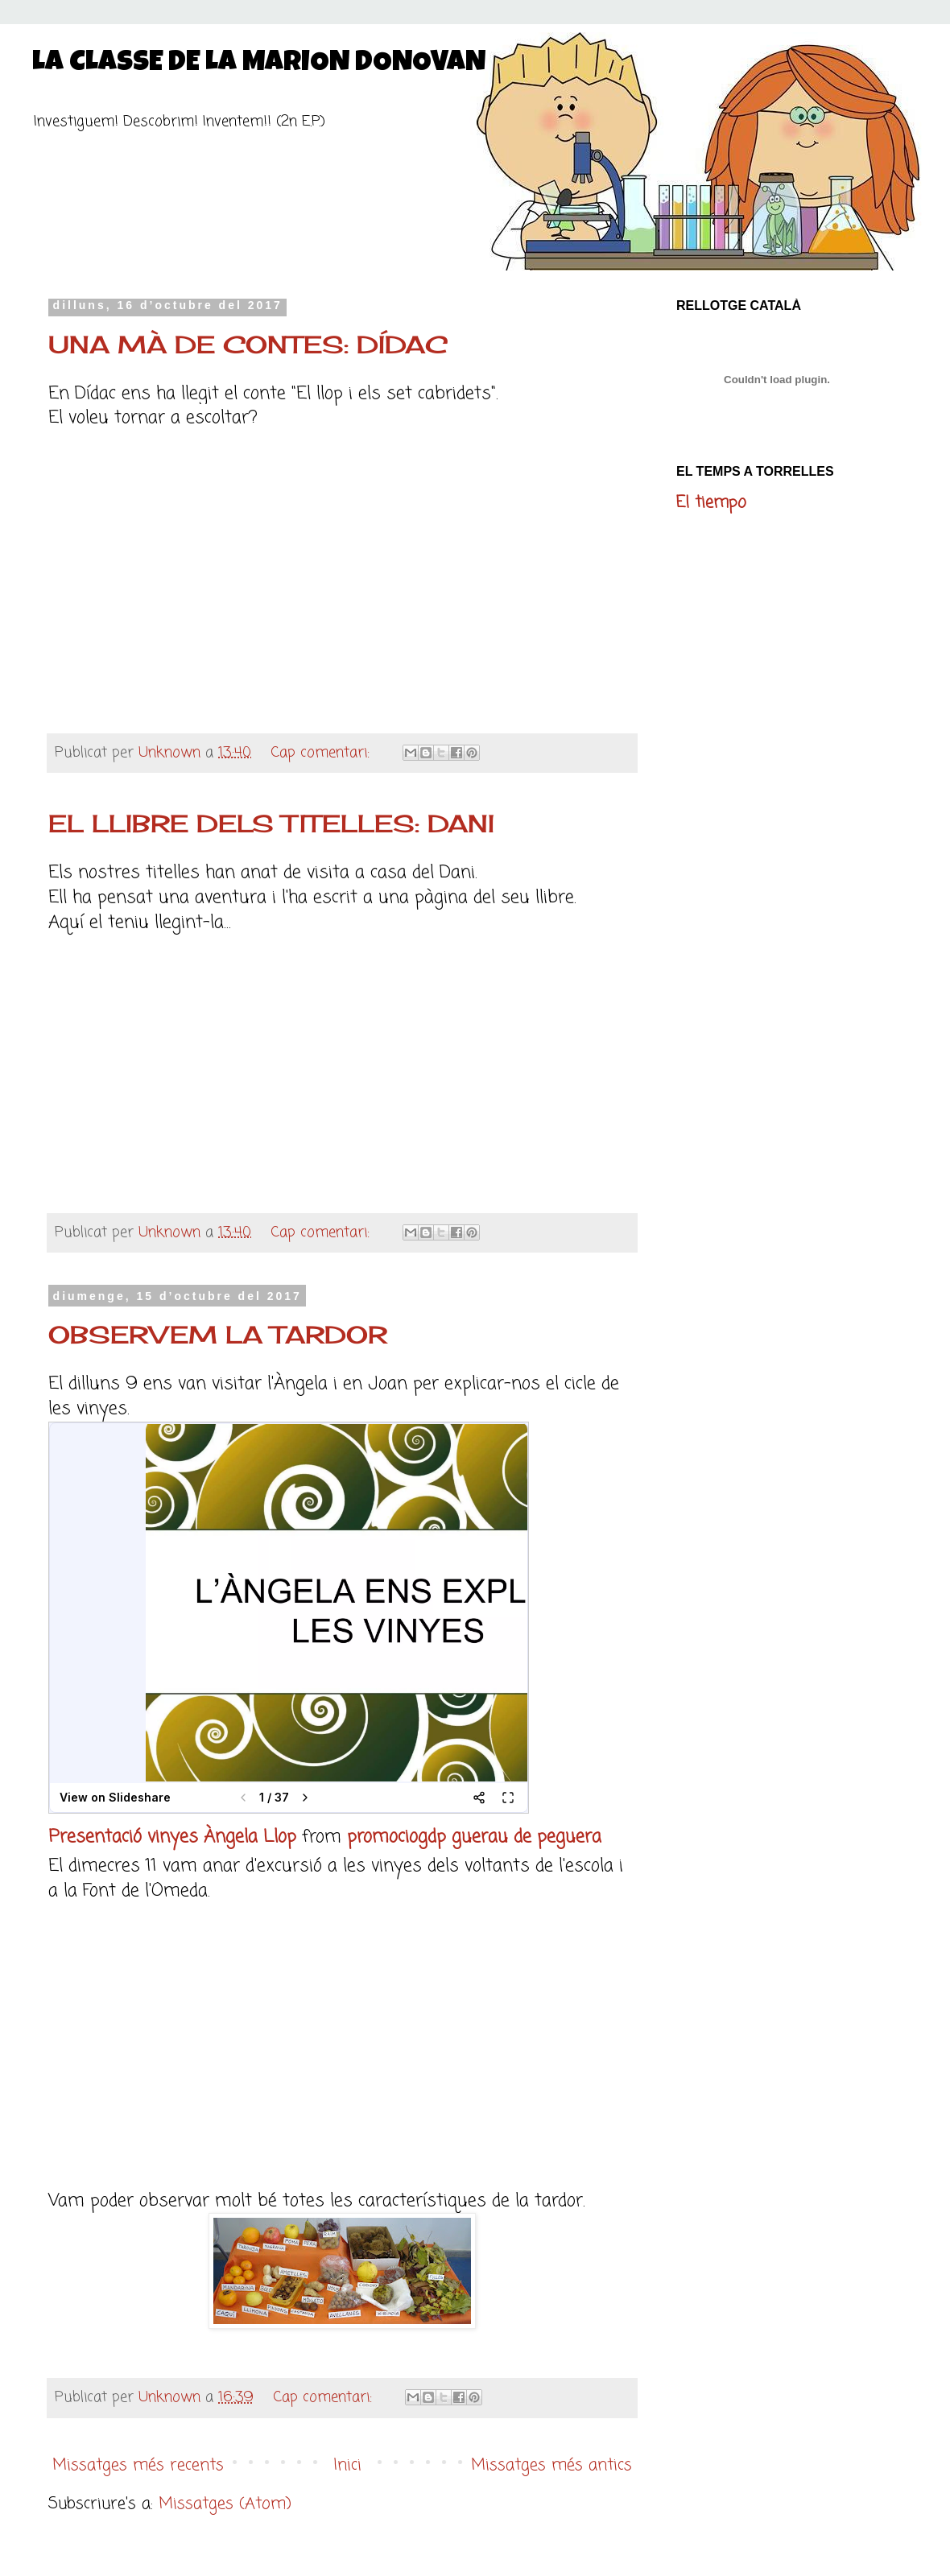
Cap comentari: (322, 752)
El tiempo (711, 502)
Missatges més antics (551, 2465)
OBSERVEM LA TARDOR (217, 1334)
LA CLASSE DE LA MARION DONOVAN (258, 64)
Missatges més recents (138, 2465)
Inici (347, 2465)
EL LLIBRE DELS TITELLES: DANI (271, 823)
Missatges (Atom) (225, 2503)
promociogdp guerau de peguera (474, 1837)
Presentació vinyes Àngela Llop (172, 1837)
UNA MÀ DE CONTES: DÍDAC (248, 344)
